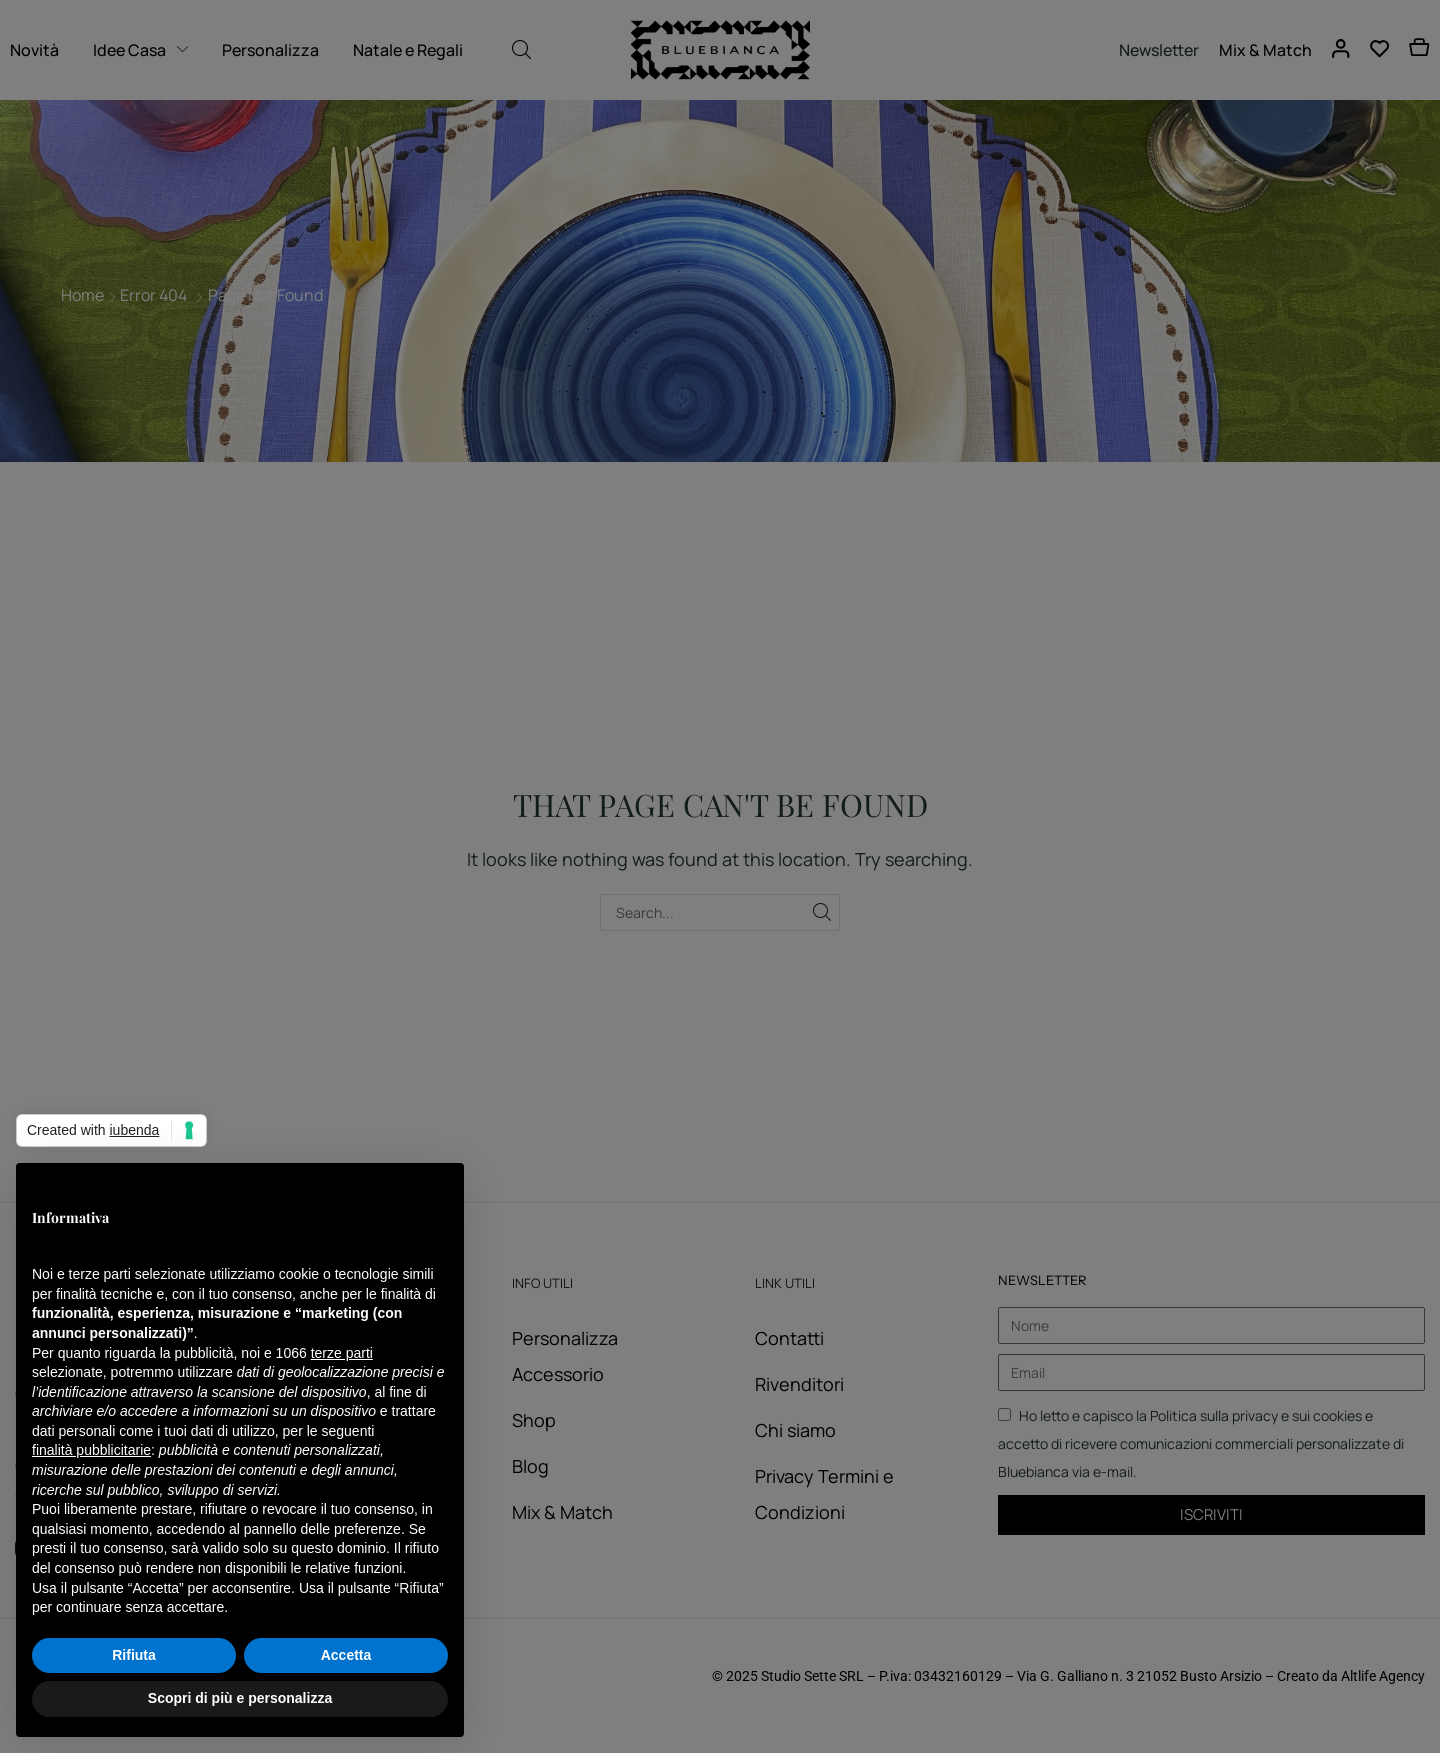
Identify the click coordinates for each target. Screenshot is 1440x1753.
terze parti (342, 1353)
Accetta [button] (346, 1655)
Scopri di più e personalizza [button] (240, 1698)
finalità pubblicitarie (91, 1450)
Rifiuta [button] (134, 1655)
